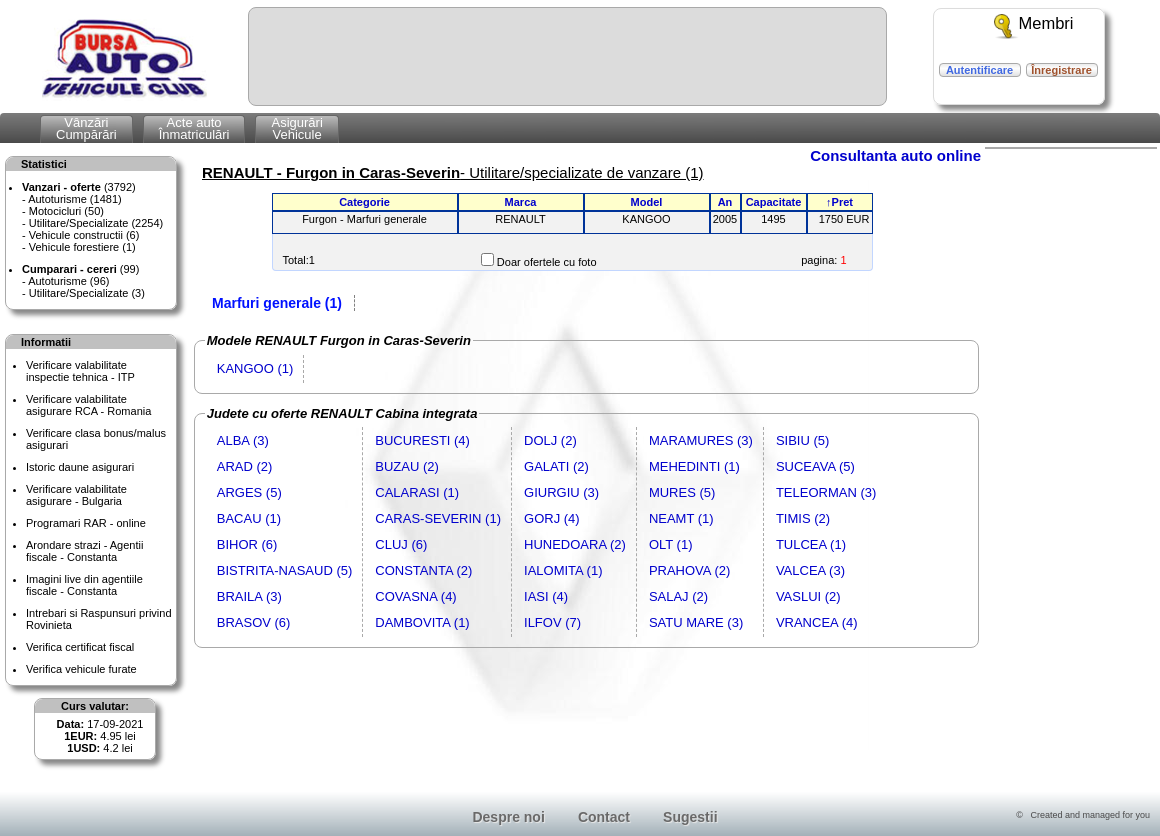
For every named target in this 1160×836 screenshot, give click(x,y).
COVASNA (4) (415, 596)
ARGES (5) (249, 492)
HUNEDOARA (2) (575, 544)
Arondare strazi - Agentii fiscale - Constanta (84, 551)
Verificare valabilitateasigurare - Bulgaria (76, 495)
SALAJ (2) (678, 596)
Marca (521, 202)
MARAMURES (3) (701, 440)
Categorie (364, 202)
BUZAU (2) (407, 466)
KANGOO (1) (255, 368)
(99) (80, 269)
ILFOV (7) (552, 622)
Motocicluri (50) (66, 211)
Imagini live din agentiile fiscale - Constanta (84, 585)
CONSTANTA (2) (423, 570)
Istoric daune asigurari (80, 467)
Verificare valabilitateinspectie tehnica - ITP (80, 371)
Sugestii (690, 817)
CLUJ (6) (401, 544)
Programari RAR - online (86, 523)
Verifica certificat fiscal (80, 647)
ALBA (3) (243, 440)
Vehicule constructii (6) (84, 235)
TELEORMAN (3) (826, 492)
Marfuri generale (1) (277, 303)
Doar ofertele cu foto (547, 262)
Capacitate (774, 202)
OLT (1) (671, 544)
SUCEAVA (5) (815, 466)
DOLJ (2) (550, 440)
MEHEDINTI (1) (694, 466)
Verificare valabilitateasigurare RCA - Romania (88, 405)
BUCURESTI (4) (422, 440)
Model (647, 202)
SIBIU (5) (802, 440)
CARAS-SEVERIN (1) (438, 518)
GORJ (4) (552, 518)
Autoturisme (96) (68, 281)
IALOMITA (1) (563, 570)
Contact (604, 817)
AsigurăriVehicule (296, 128)
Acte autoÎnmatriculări (194, 128)
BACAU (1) (249, 518)
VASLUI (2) (808, 596)
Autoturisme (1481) (75, 199)
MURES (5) (682, 492)
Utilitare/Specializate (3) (87, 293)
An (725, 202)
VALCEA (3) (810, 570)
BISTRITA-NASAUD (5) (285, 570)
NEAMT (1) (681, 518)
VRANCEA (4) (817, 622)
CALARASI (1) (417, 492)
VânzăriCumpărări (86, 128)
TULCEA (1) (811, 544)
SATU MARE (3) (696, 622)
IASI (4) (546, 596)
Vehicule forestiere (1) (82, 247)
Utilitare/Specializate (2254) (96, 223)
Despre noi (508, 817)
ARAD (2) (245, 466)
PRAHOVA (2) (689, 570)
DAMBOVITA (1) (422, 622)
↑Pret (839, 202)
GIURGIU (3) (561, 492)
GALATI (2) (556, 466)
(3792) (79, 187)
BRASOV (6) (254, 622)
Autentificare (979, 70)
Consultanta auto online (895, 155)
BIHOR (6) (247, 544)
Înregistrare (1061, 70)
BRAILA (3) (249, 596)
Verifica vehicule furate (81, 669)
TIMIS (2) (803, 518)
